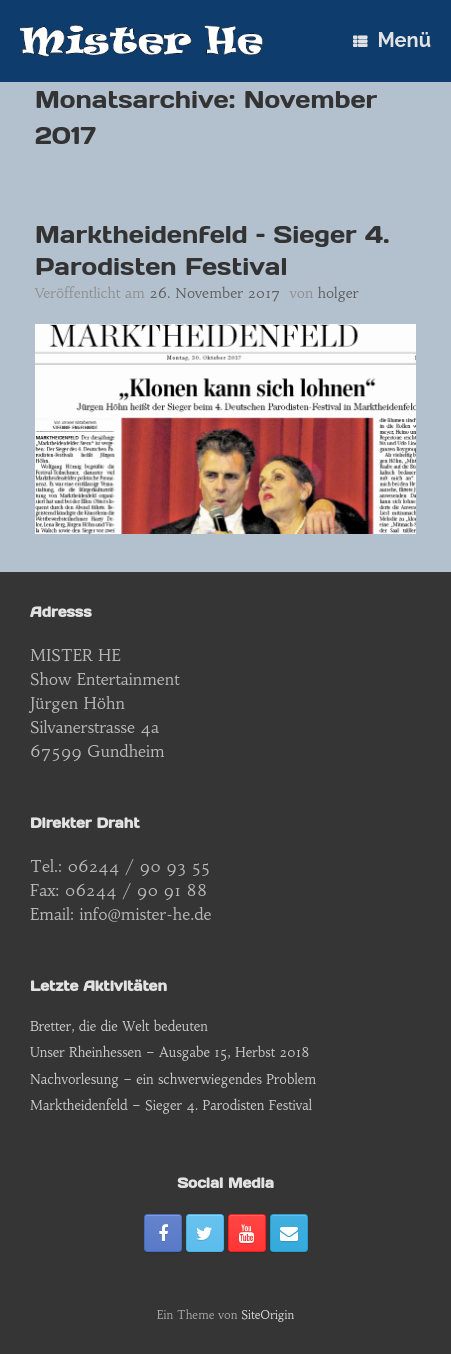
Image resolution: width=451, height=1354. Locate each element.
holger (338, 293)
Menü (392, 40)
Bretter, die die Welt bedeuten (119, 1026)
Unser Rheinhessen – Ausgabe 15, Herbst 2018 (170, 1052)
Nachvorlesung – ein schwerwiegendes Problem (173, 1079)
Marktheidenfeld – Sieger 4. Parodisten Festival (212, 250)
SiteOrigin (267, 1315)
